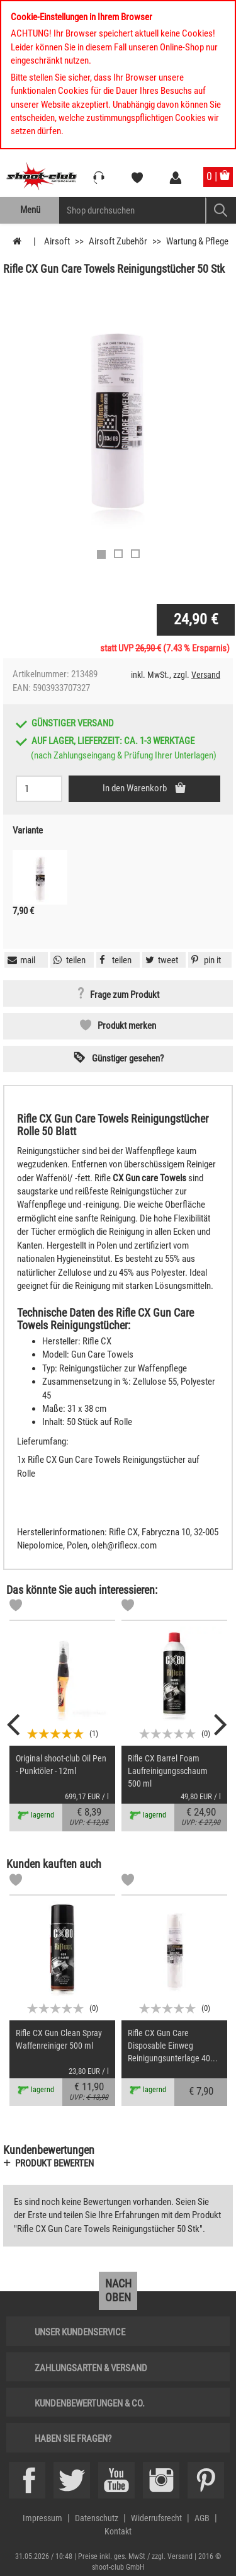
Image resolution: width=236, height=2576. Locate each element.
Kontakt (118, 2531)
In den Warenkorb (136, 788)
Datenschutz (96, 2518)
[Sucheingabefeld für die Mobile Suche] (132, 210)
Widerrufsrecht (156, 2518)
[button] (204, 960)
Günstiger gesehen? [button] (128, 1058)
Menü (30, 209)
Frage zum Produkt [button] (124, 994)
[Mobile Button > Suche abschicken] (220, 210)
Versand (205, 675)
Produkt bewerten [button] (54, 2163)
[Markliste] (15, 1607)
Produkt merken (127, 1025)
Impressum (42, 2518)
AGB (202, 2518)
